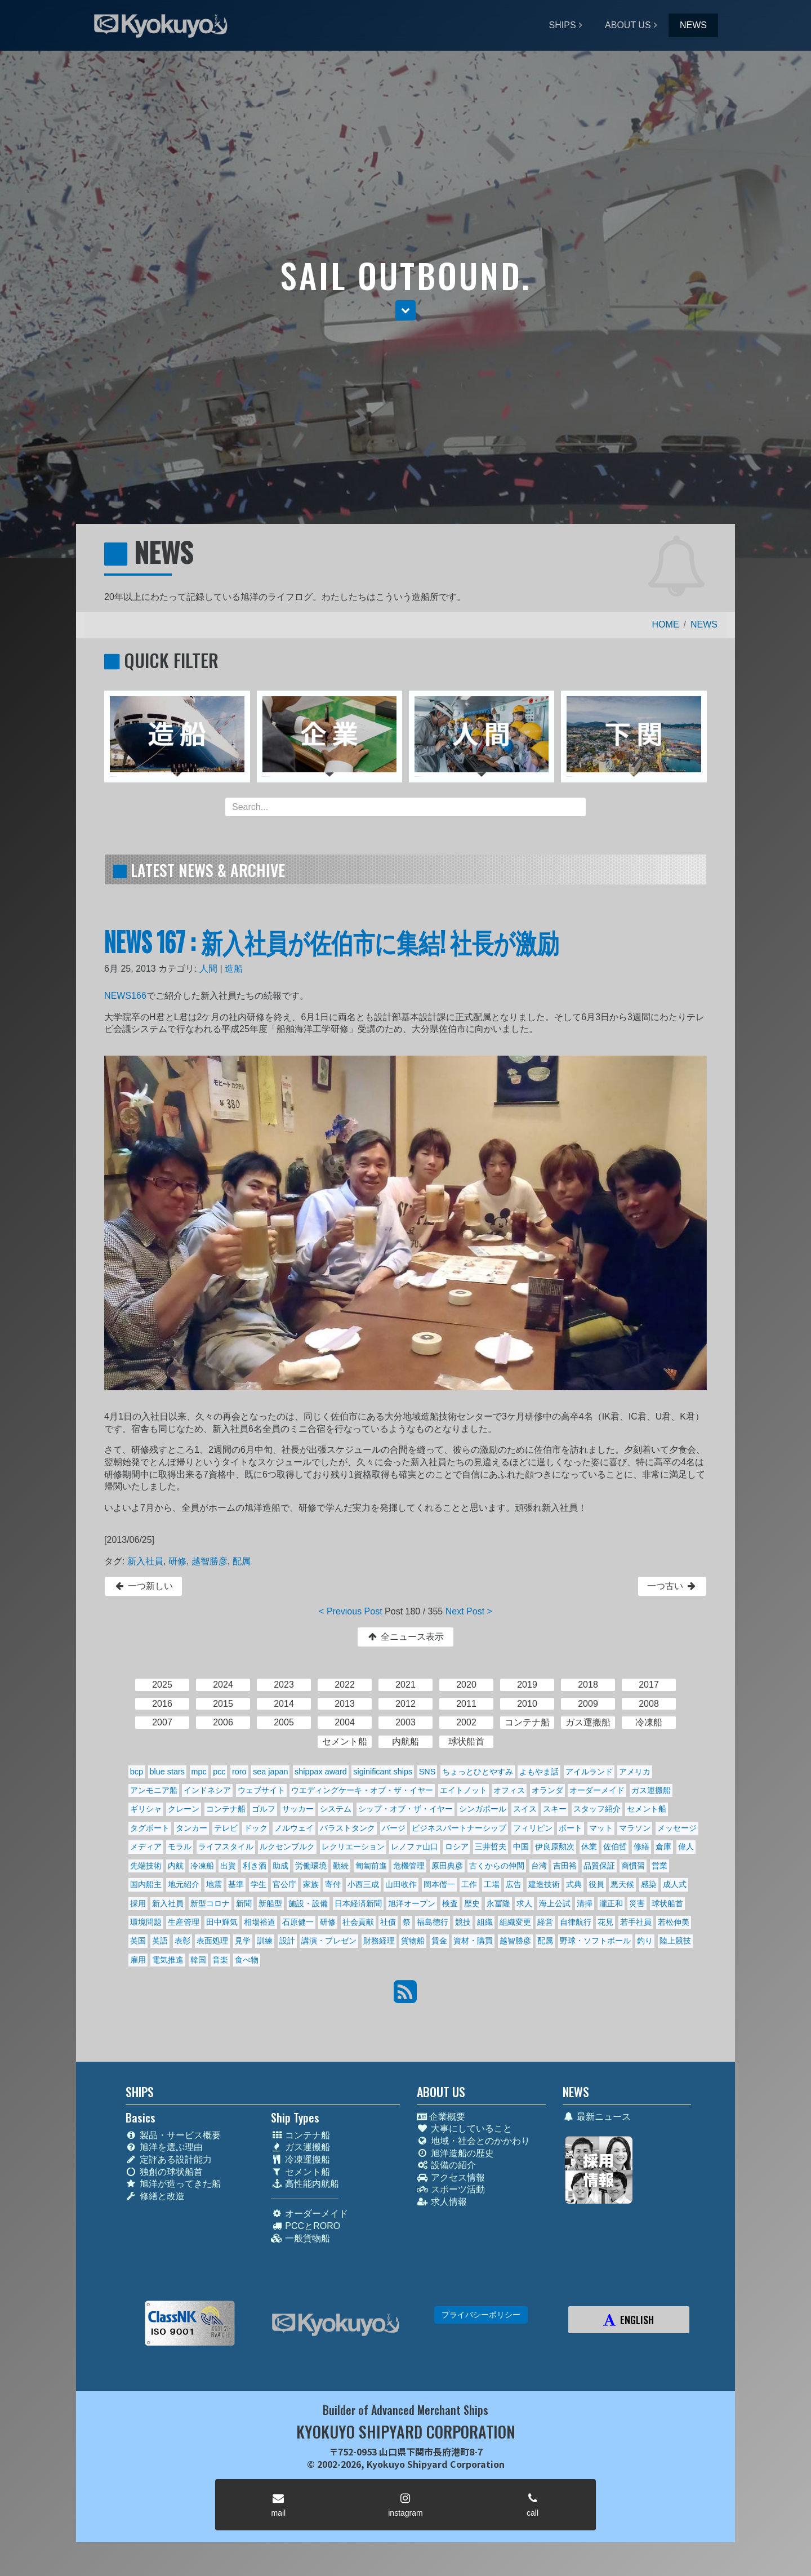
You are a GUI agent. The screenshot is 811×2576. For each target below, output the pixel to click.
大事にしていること (464, 2128)
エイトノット (463, 1790)
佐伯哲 (615, 1846)
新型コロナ (210, 1903)
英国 (138, 1940)
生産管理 (183, 1922)
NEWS (693, 25)
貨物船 (413, 1940)
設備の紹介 (446, 2165)
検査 (450, 1903)
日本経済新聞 (358, 1903)
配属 (242, 1561)
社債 (388, 1922)
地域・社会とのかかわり (473, 2141)
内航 (176, 1865)
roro (239, 1771)
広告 (514, 1884)
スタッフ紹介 (597, 1808)
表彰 (182, 1940)
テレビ (226, 1827)
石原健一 (298, 1922)
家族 (311, 1884)
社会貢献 (358, 1922)
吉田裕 (565, 1865)
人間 (208, 968)
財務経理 (379, 1940)
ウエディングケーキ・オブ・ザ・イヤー (362, 1790)
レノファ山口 (414, 1846)
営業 (659, 1865)
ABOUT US (628, 25)
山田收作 (401, 1884)
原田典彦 (447, 1865)
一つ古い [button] (672, 1586)
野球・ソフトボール (595, 1940)
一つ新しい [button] (143, 1586)
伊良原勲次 (554, 1846)
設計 (287, 1940)
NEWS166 (125, 995)
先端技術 (146, 1865)
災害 (637, 1903)
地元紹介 (183, 1884)
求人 (524, 1903)
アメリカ (634, 1771)
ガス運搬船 (651, 1790)
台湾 (539, 1865)
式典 (574, 1884)
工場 (492, 1884)
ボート (570, 1827)
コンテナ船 (226, 1808)
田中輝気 (222, 1922)
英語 (160, 1940)
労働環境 (311, 1865)
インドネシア (207, 1790)
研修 (177, 1561)
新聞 (244, 1903)
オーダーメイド (597, 1790)
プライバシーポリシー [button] (481, 2314)
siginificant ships (382, 1771)
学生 (258, 1884)
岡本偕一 (439, 1884)
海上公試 (555, 1903)
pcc (219, 1771)
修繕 (641, 1846)
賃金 (439, 1940)
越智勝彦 (209, 1561)
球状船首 (667, 1903)
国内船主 (146, 1884)
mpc (198, 1771)
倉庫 (663, 1846)
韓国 (198, 1959)
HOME (665, 624)
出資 (228, 1865)
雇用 (138, 1959)
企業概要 (441, 2116)
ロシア (457, 1846)
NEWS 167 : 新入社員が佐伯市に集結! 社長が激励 (331, 941)
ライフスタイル (225, 1846)
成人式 (675, 1884)
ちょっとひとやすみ (477, 1771)
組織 (485, 1922)
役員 (596, 1884)
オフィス (509, 1790)
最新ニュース (597, 2116)
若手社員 (636, 1922)
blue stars (167, 1771)
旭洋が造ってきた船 (173, 2183)
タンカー (191, 1827)
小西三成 (363, 1884)
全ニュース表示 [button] (405, 1636)
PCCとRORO (305, 2226)
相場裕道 (259, 1922)
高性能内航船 (305, 2183)
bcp (136, 1771)
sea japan (270, 1771)
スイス (525, 1808)
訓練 (265, 1940)
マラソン (634, 1827)
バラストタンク (347, 1827)
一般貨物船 (300, 2238)
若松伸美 (673, 1922)
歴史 (472, 1903)
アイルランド (589, 1771)
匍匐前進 (371, 1865)
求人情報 (442, 2201)
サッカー (298, 1808)
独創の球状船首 (164, 2172)
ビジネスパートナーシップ (459, 1827)
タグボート (150, 1827)
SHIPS (562, 25)
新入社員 (145, 1561)
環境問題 (146, 1922)
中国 (521, 1846)
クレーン (183, 1808)
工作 (469, 1884)
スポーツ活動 (451, 2189)
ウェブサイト (261, 1790)
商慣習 (633, 1865)
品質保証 (599, 1865)
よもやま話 (539, 1771)
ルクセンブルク (287, 1846)
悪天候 (622, 1884)
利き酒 (254, 1865)
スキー (555, 1808)
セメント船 (646, 1808)
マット (601, 1827)
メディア (146, 1846)
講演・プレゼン (329, 1940)
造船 (234, 968)
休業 (589, 1846)
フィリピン (532, 1827)
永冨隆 (498, 1903)
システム (335, 1808)
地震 (214, 1884)
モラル (179, 1846)
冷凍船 (202, 1865)
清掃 (584, 1903)
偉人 (686, 1846)
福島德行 (432, 1922)
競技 (463, 1922)
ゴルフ (263, 1808)
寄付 (333, 1884)
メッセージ (677, 1827)
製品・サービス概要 (173, 2135)
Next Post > (468, 1611)
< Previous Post (350, 1611)
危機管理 (409, 1865)
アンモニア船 (153, 1790)
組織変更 (515, 1922)
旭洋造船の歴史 (455, 2153)
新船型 (270, 1903)
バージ (394, 1827)
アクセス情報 (451, 2177)
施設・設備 (308, 1903)
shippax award (321, 1771)
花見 (605, 1922)
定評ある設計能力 (169, 2159)
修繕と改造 (155, 2196)
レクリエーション (353, 1846)
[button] (405, 310)
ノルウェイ (294, 1827)
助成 (280, 1865)
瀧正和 (611, 1903)
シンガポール (482, 1808)
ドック (256, 1827)
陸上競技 (675, 1940)
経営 (545, 1922)
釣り (645, 1940)
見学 (243, 1940)
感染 (649, 1884)
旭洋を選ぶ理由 (164, 2147)
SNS (427, 1771)
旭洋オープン (411, 1903)
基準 (236, 1884)
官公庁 (284, 1884)
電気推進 (168, 1959)
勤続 (341, 1865)
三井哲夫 (490, 1846)
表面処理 (212, 1940)
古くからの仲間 (496, 1865)
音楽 (220, 1959)
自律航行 (575, 1922)
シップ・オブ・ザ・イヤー (405, 1808)
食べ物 (247, 1959)
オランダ (547, 1790)
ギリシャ (146, 1808)
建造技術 (544, 1884)
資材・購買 (473, 1940)
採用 (138, 1903)
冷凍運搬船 (300, 2159)
